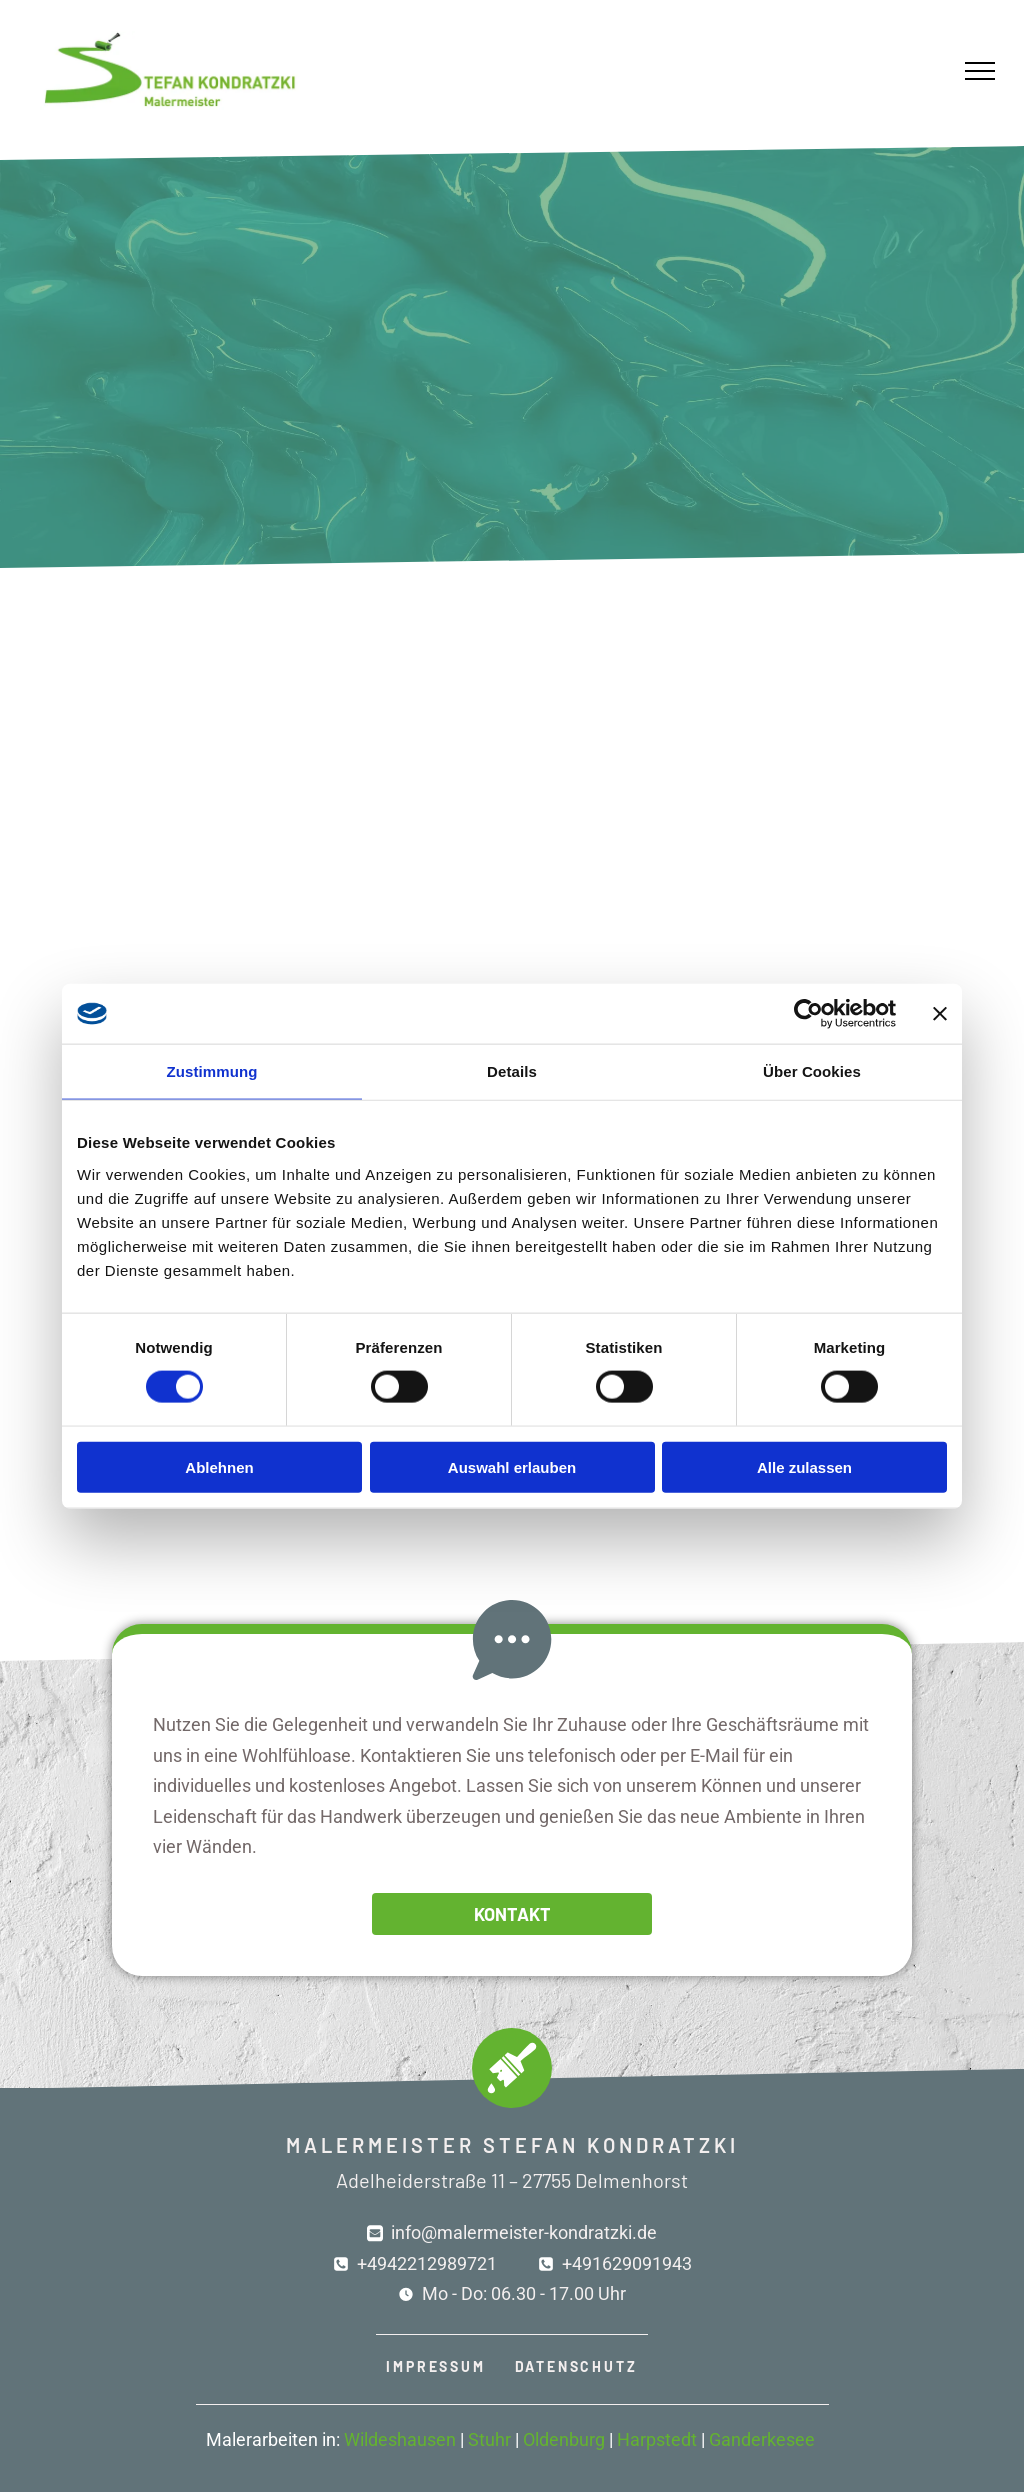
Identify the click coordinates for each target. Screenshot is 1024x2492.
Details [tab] (512, 1071)
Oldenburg (564, 2439)
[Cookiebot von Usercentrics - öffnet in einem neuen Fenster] (808, 1014)
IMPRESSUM (435, 2366)
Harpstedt (657, 2439)
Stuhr (489, 2439)
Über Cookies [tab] (812, 1071)
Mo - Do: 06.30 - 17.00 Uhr (524, 2293)
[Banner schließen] (940, 1014)
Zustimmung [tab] (212, 1071)
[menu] (980, 71)
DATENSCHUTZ (576, 2366)
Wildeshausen (400, 2439)
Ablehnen (219, 1466)
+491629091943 (627, 2263)
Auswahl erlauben (512, 1466)
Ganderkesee (762, 2439)
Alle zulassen (804, 1466)
